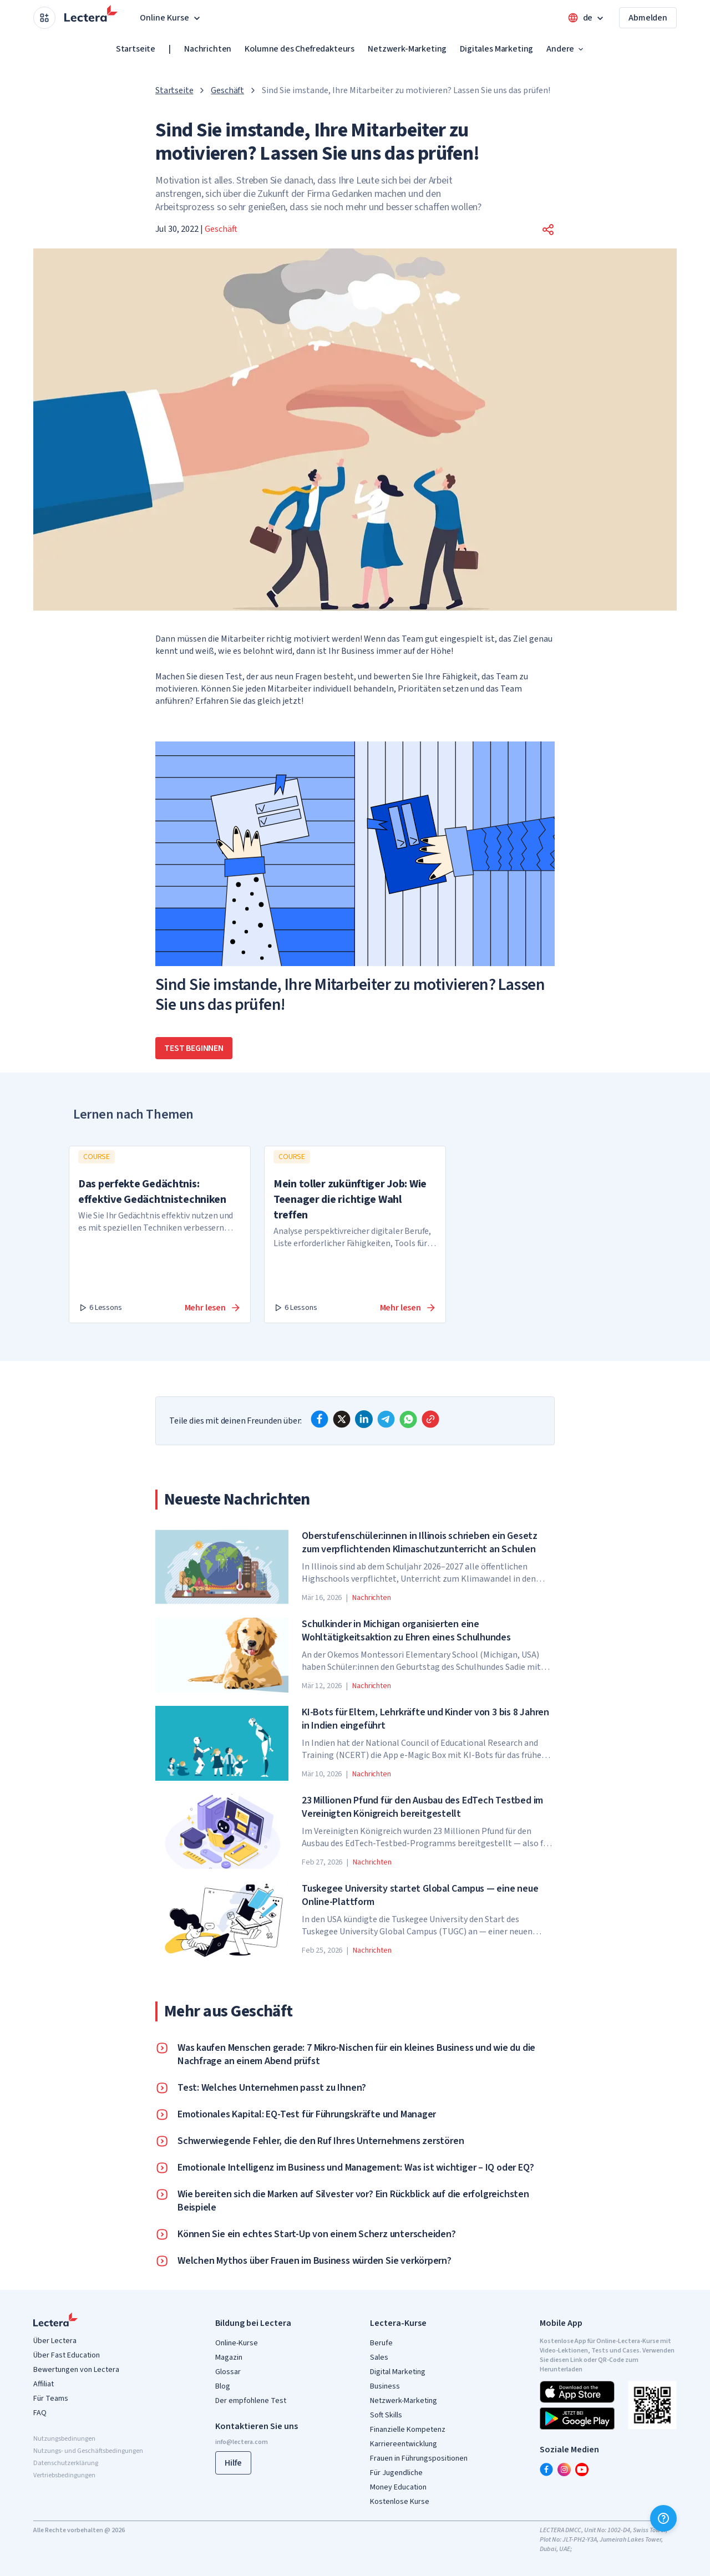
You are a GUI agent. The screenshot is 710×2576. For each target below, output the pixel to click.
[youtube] (582, 2469)
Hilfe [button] (233, 2463)
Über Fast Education (66, 2355)
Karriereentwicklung (403, 2444)
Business (385, 2386)
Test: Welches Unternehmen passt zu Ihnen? (272, 2088)
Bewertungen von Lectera (76, 2369)
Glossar (228, 2371)
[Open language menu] (587, 18)
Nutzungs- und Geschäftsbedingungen (88, 2451)
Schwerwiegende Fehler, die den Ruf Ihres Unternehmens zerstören (321, 2141)
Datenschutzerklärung (65, 2463)
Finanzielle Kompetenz (407, 2429)
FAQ (40, 2413)
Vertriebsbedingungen (64, 2475)
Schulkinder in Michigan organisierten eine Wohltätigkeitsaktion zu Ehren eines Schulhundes (406, 1631)
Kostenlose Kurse (399, 2501)
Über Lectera (55, 2340)
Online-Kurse (236, 2343)
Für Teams (50, 2398)
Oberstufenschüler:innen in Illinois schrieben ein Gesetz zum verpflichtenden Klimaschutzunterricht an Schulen (419, 1543)
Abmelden (647, 18)
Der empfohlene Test (250, 2400)
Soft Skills (386, 2415)
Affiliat (43, 2384)
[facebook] (319, 1419)
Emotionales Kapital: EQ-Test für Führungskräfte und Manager (307, 2114)
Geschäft (227, 90)
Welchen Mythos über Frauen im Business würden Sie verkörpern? (315, 2261)
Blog (222, 2386)
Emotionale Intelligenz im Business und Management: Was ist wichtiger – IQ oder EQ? (356, 2167)
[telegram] (386, 1419)
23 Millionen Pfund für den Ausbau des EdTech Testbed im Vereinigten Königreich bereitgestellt (422, 1807)
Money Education (398, 2487)
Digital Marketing (397, 2371)
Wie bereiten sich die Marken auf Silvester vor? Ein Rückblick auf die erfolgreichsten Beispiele (353, 2201)
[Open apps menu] (44, 18)
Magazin (228, 2357)
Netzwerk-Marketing (407, 49)
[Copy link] (430, 1419)
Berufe (381, 2343)
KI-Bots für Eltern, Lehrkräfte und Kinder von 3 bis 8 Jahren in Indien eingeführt (425, 1719)
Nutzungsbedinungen (64, 2438)
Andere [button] (565, 48)
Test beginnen (194, 1048)
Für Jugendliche (396, 2472)
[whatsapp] (408, 1419)
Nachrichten (207, 49)
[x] (342, 1419)
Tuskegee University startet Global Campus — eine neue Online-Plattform (420, 1895)
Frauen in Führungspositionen (419, 2458)
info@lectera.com (241, 2442)
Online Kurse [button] (171, 18)
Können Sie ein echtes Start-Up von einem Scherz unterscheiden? (317, 2234)
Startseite (135, 49)
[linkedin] (364, 1419)
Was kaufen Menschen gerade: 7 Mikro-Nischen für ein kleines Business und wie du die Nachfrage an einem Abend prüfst (356, 2054)
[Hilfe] (663, 2518)
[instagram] (564, 2469)
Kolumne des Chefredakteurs (299, 49)
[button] (548, 229)
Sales (379, 2357)
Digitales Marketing (496, 49)
